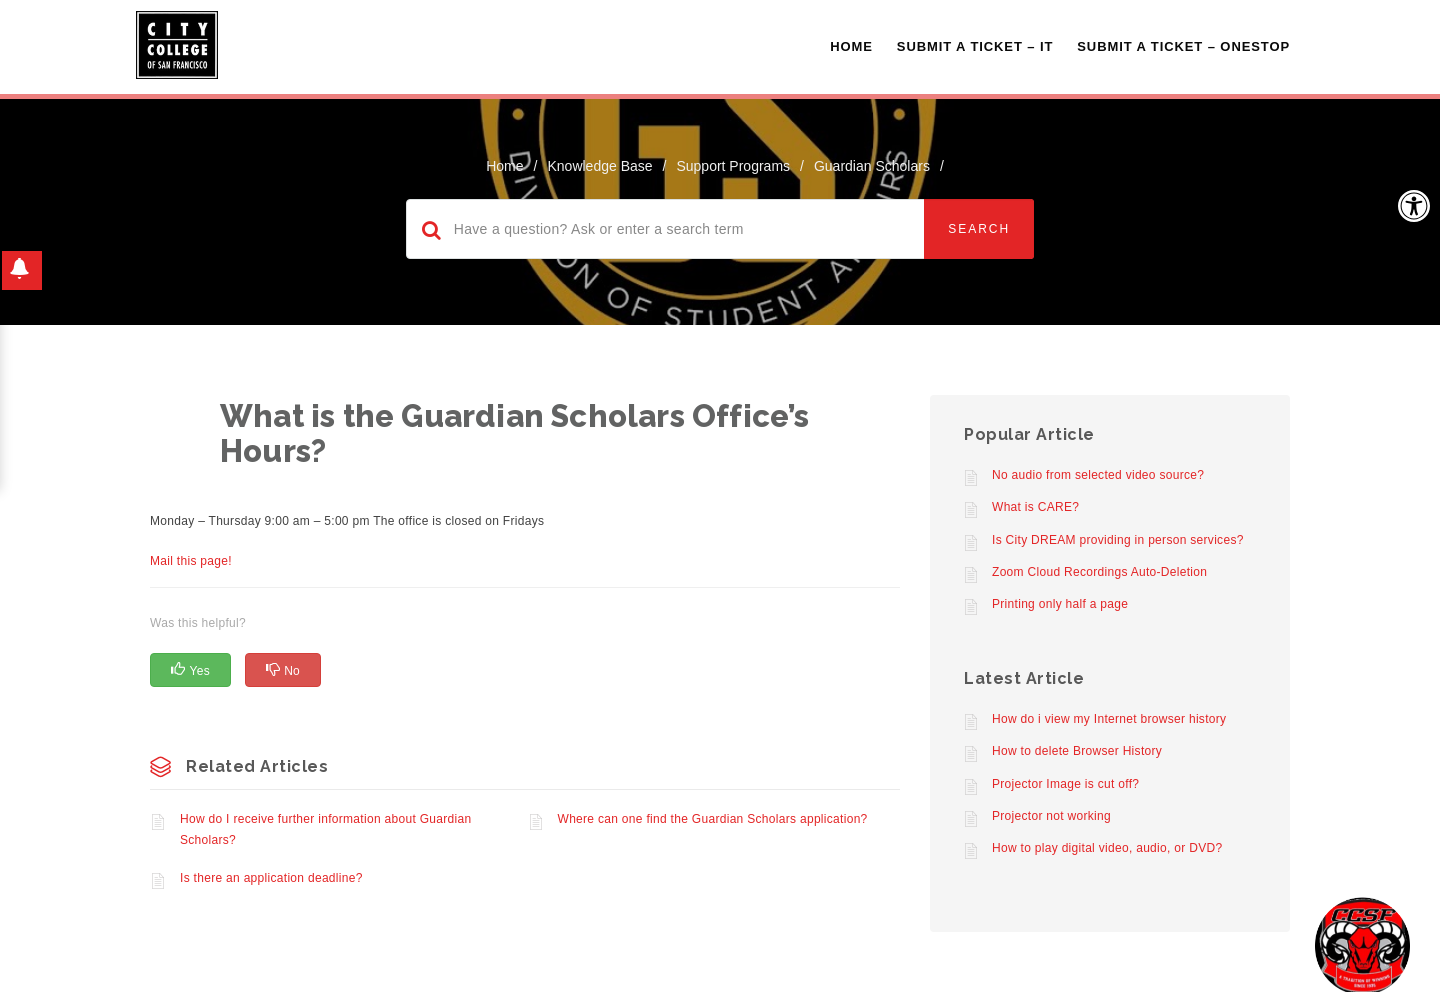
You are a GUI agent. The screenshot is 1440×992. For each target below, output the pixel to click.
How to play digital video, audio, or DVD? (1107, 848)
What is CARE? (1035, 507)
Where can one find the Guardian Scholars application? (713, 819)
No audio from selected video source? (1098, 475)
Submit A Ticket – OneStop (1183, 46)
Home (851, 46)
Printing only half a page (1060, 604)
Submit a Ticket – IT (975, 46)
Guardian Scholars (872, 166)
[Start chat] (1362, 944)
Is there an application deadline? (271, 878)
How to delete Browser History (1077, 751)
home (504, 166)
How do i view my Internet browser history (1109, 719)
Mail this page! (191, 561)
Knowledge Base (599, 166)
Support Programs (733, 166)
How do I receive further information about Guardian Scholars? (325, 829)
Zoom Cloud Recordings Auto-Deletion (1099, 572)
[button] (1414, 206)
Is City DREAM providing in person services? (1118, 540)
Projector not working (1051, 816)
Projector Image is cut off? (1065, 784)
